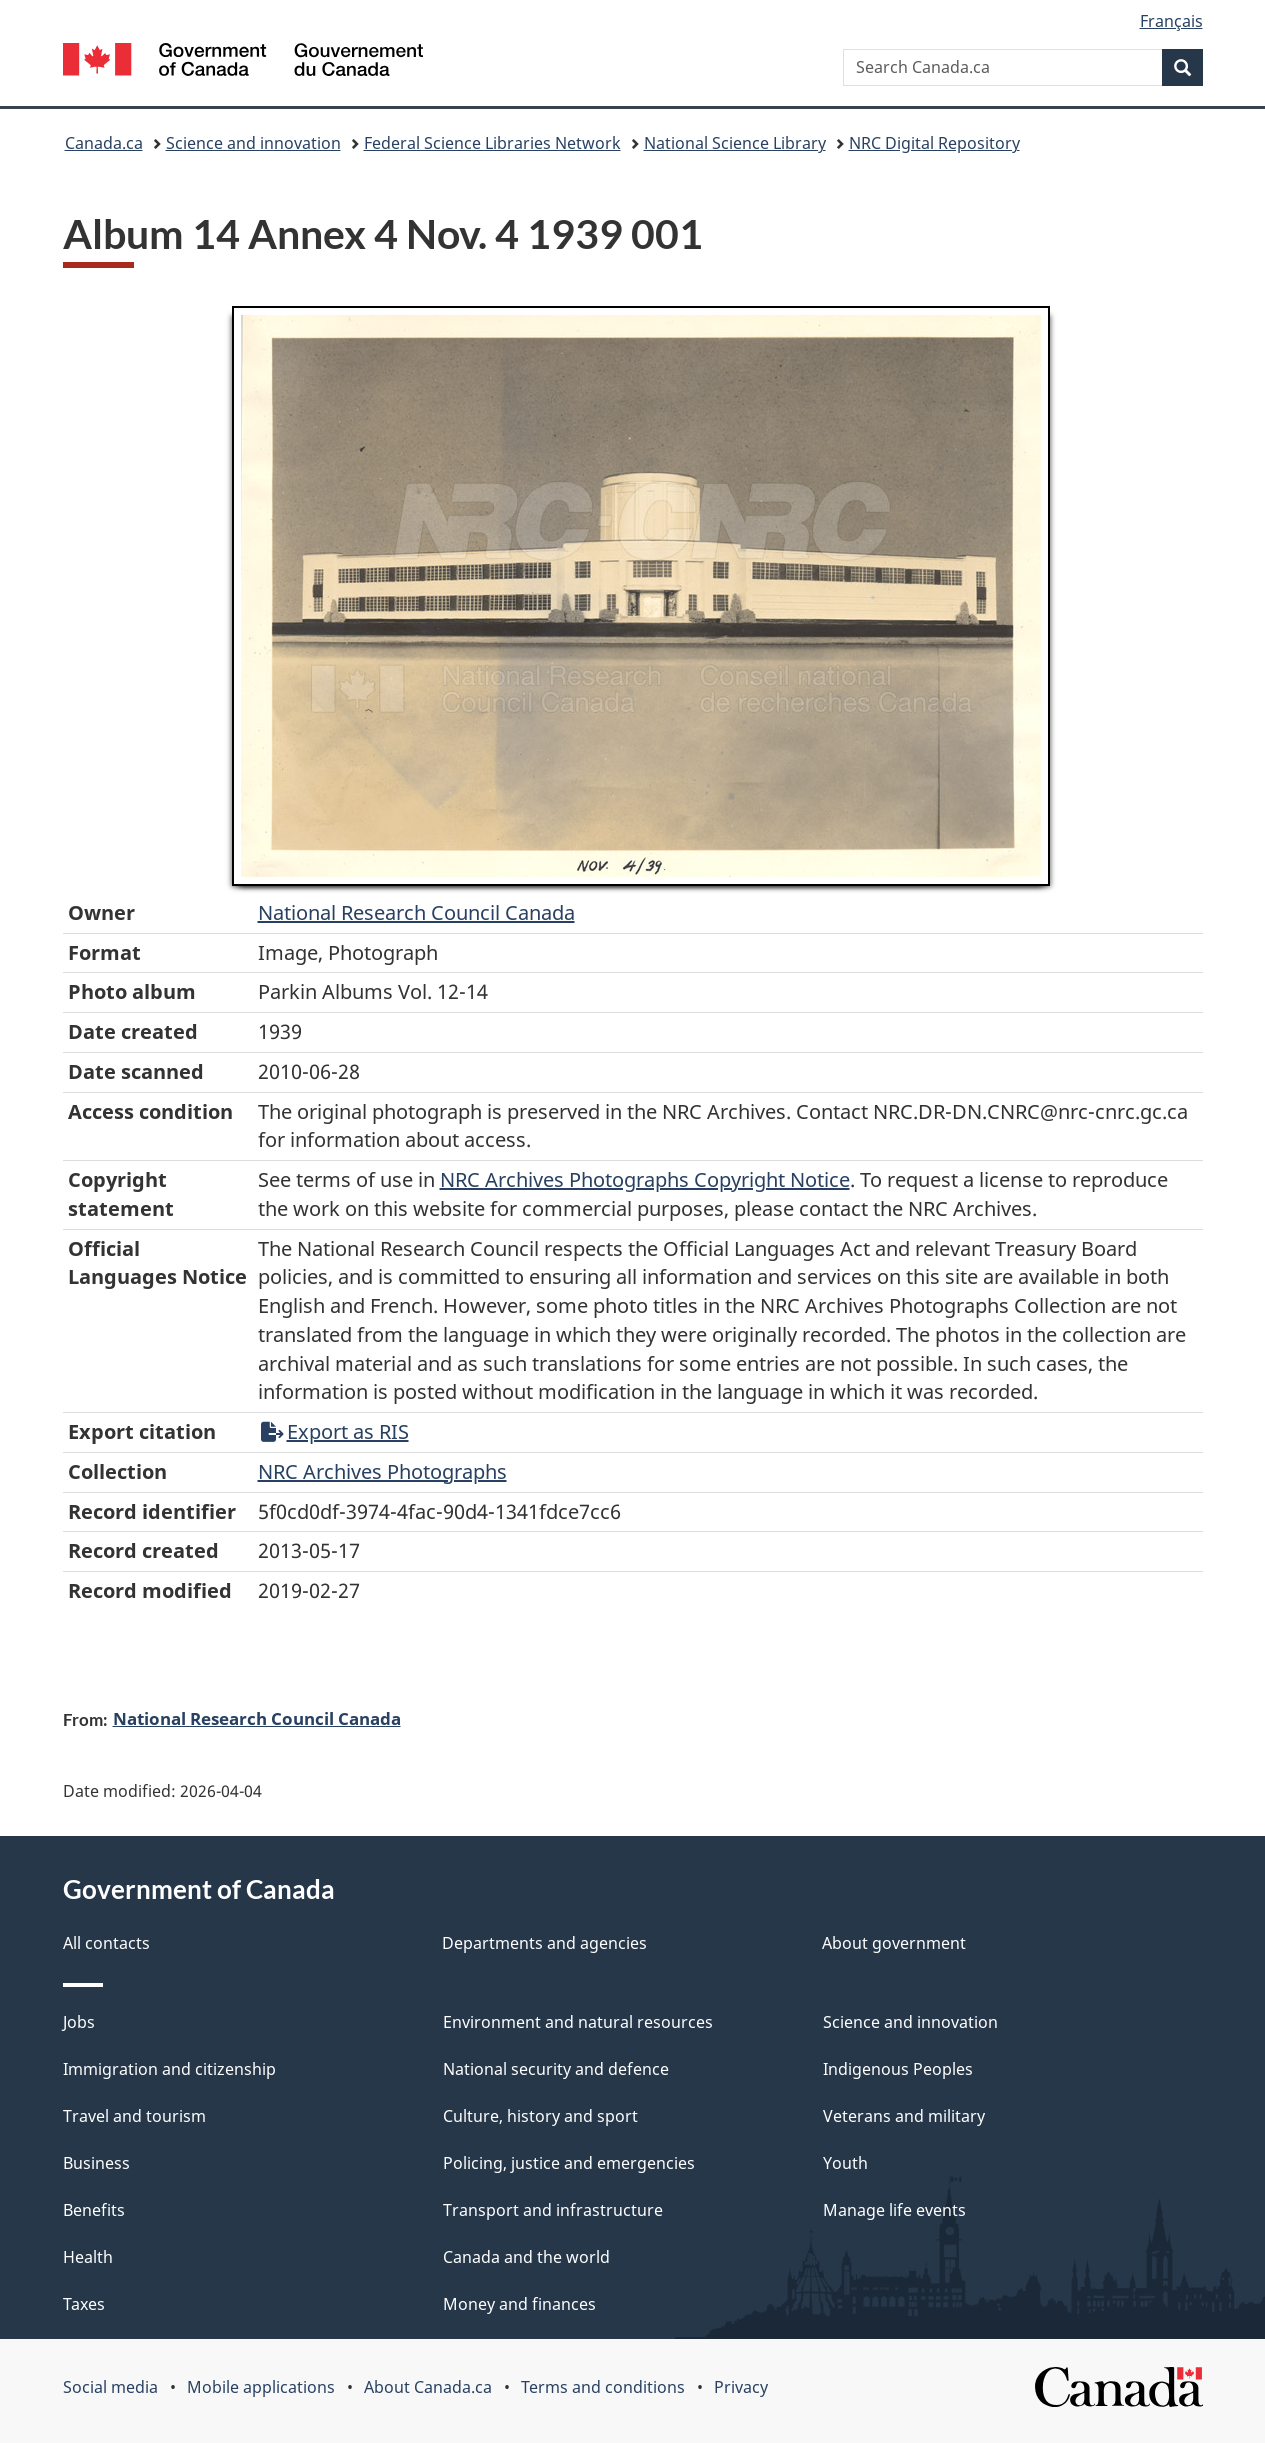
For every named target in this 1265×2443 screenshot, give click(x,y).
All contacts (106, 1943)
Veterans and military (904, 2116)
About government (894, 1943)
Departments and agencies (544, 1943)
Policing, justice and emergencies (569, 2163)
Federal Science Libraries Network (492, 143)
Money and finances (519, 2304)
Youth (845, 2163)
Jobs (79, 2022)
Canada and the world (526, 2257)
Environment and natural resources (578, 2022)
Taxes (84, 2304)
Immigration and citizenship (169, 2069)
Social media (110, 2387)
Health (88, 2257)
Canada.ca (104, 143)
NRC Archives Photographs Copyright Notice (645, 1179)
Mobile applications (261, 2387)
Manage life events (894, 2210)
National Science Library (735, 143)
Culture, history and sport (540, 2116)
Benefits (94, 2210)
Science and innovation (253, 143)
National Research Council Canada (416, 912)
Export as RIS (335, 1431)
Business (96, 2163)
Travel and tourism (134, 2116)
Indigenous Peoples (898, 2069)
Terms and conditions (603, 2387)
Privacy (741, 2387)
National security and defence (556, 2069)
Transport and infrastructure (553, 2210)
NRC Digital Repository (934, 143)
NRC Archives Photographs (382, 1471)
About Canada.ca (428, 2387)
